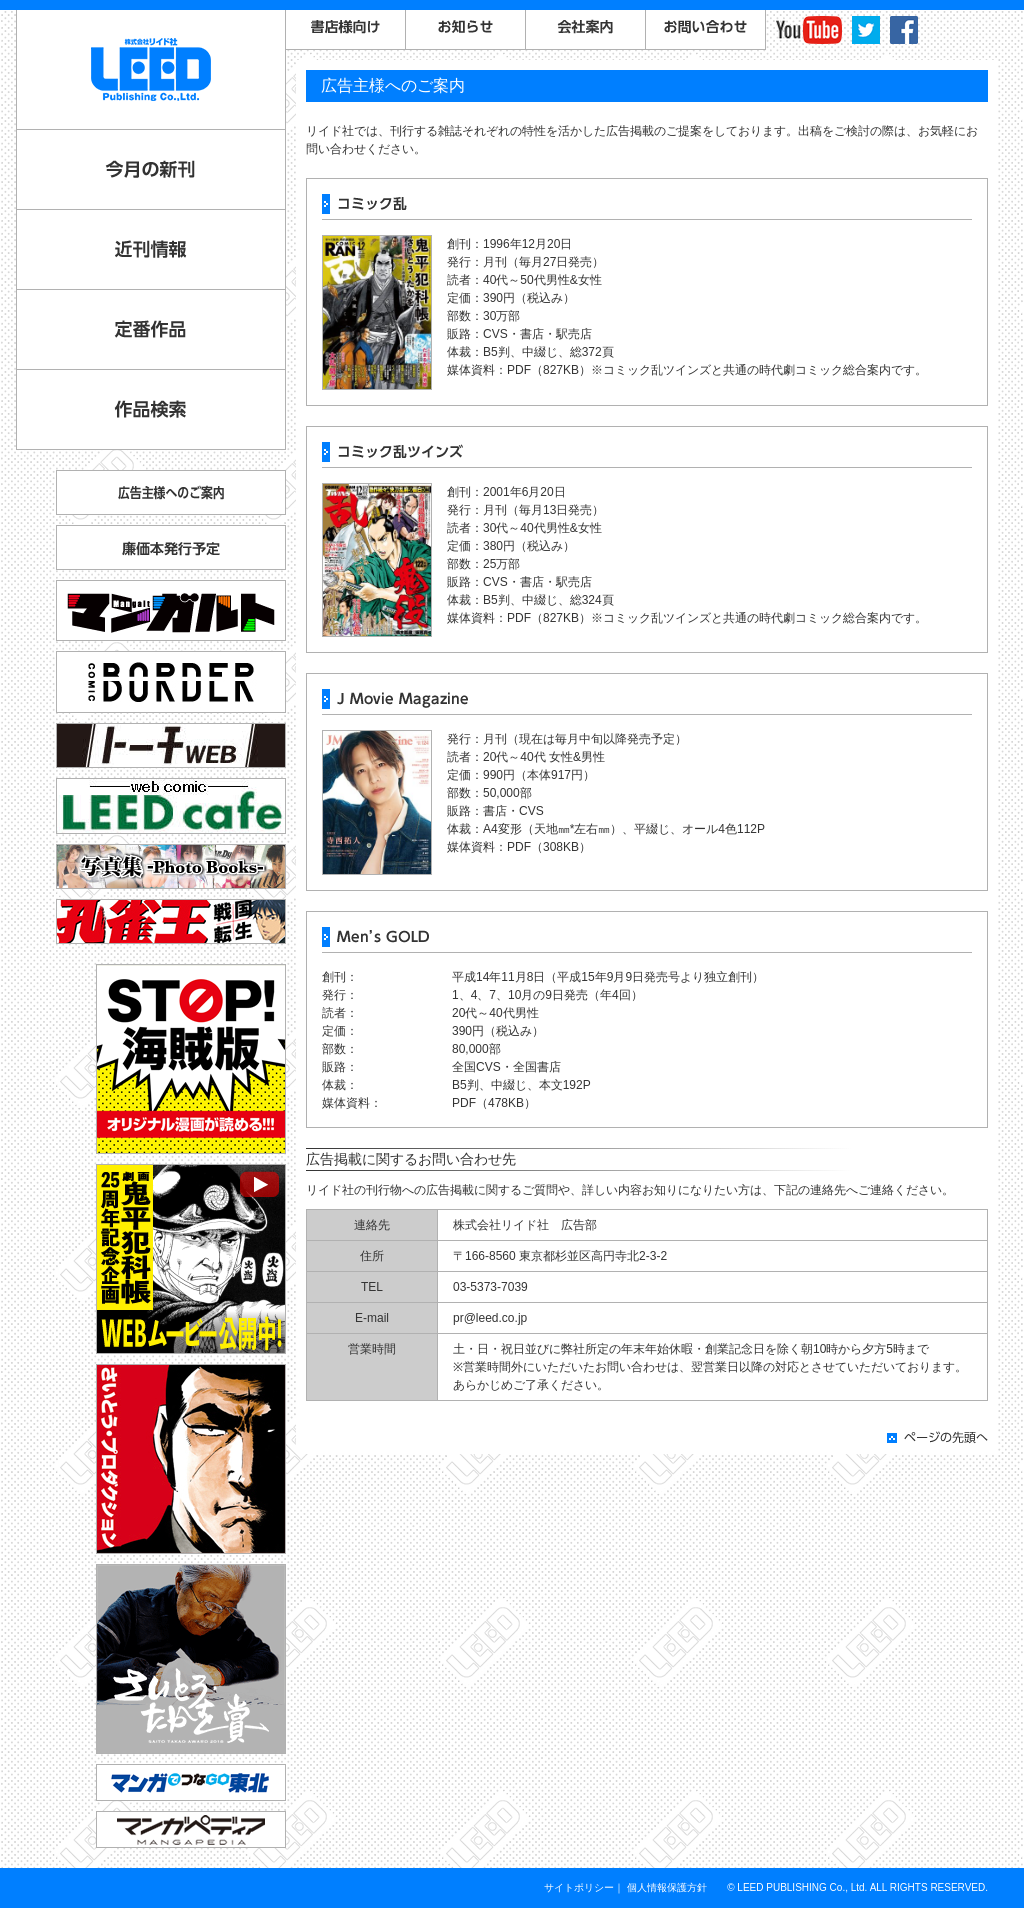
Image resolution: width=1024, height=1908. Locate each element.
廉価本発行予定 (171, 547)
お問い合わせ (706, 30)
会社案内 (586, 30)
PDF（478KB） (494, 1103)
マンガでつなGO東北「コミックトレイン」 (191, 1782)
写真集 (171, 866)
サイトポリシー (579, 1887)
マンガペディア (191, 1829)
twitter (866, 30)
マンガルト (171, 610)
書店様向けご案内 (346, 30)
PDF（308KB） (549, 847)
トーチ (171, 745)
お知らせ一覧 (466, 30)
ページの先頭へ (937, 1437)
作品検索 (151, 409)
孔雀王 (171, 921)
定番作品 (151, 329)
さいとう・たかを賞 (191, 1659)
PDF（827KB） (549, 370)
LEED (151, 69)
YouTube (809, 30)
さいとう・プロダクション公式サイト (191, 1459)
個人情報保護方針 (667, 1887)
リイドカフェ (171, 806)
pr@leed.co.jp (490, 1318)
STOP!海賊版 (191, 1059)
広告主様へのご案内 (171, 492)
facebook (904, 30)
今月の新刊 (151, 169)
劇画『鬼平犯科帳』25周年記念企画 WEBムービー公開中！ (191, 1259)
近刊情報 (151, 249)
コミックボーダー (171, 673)
